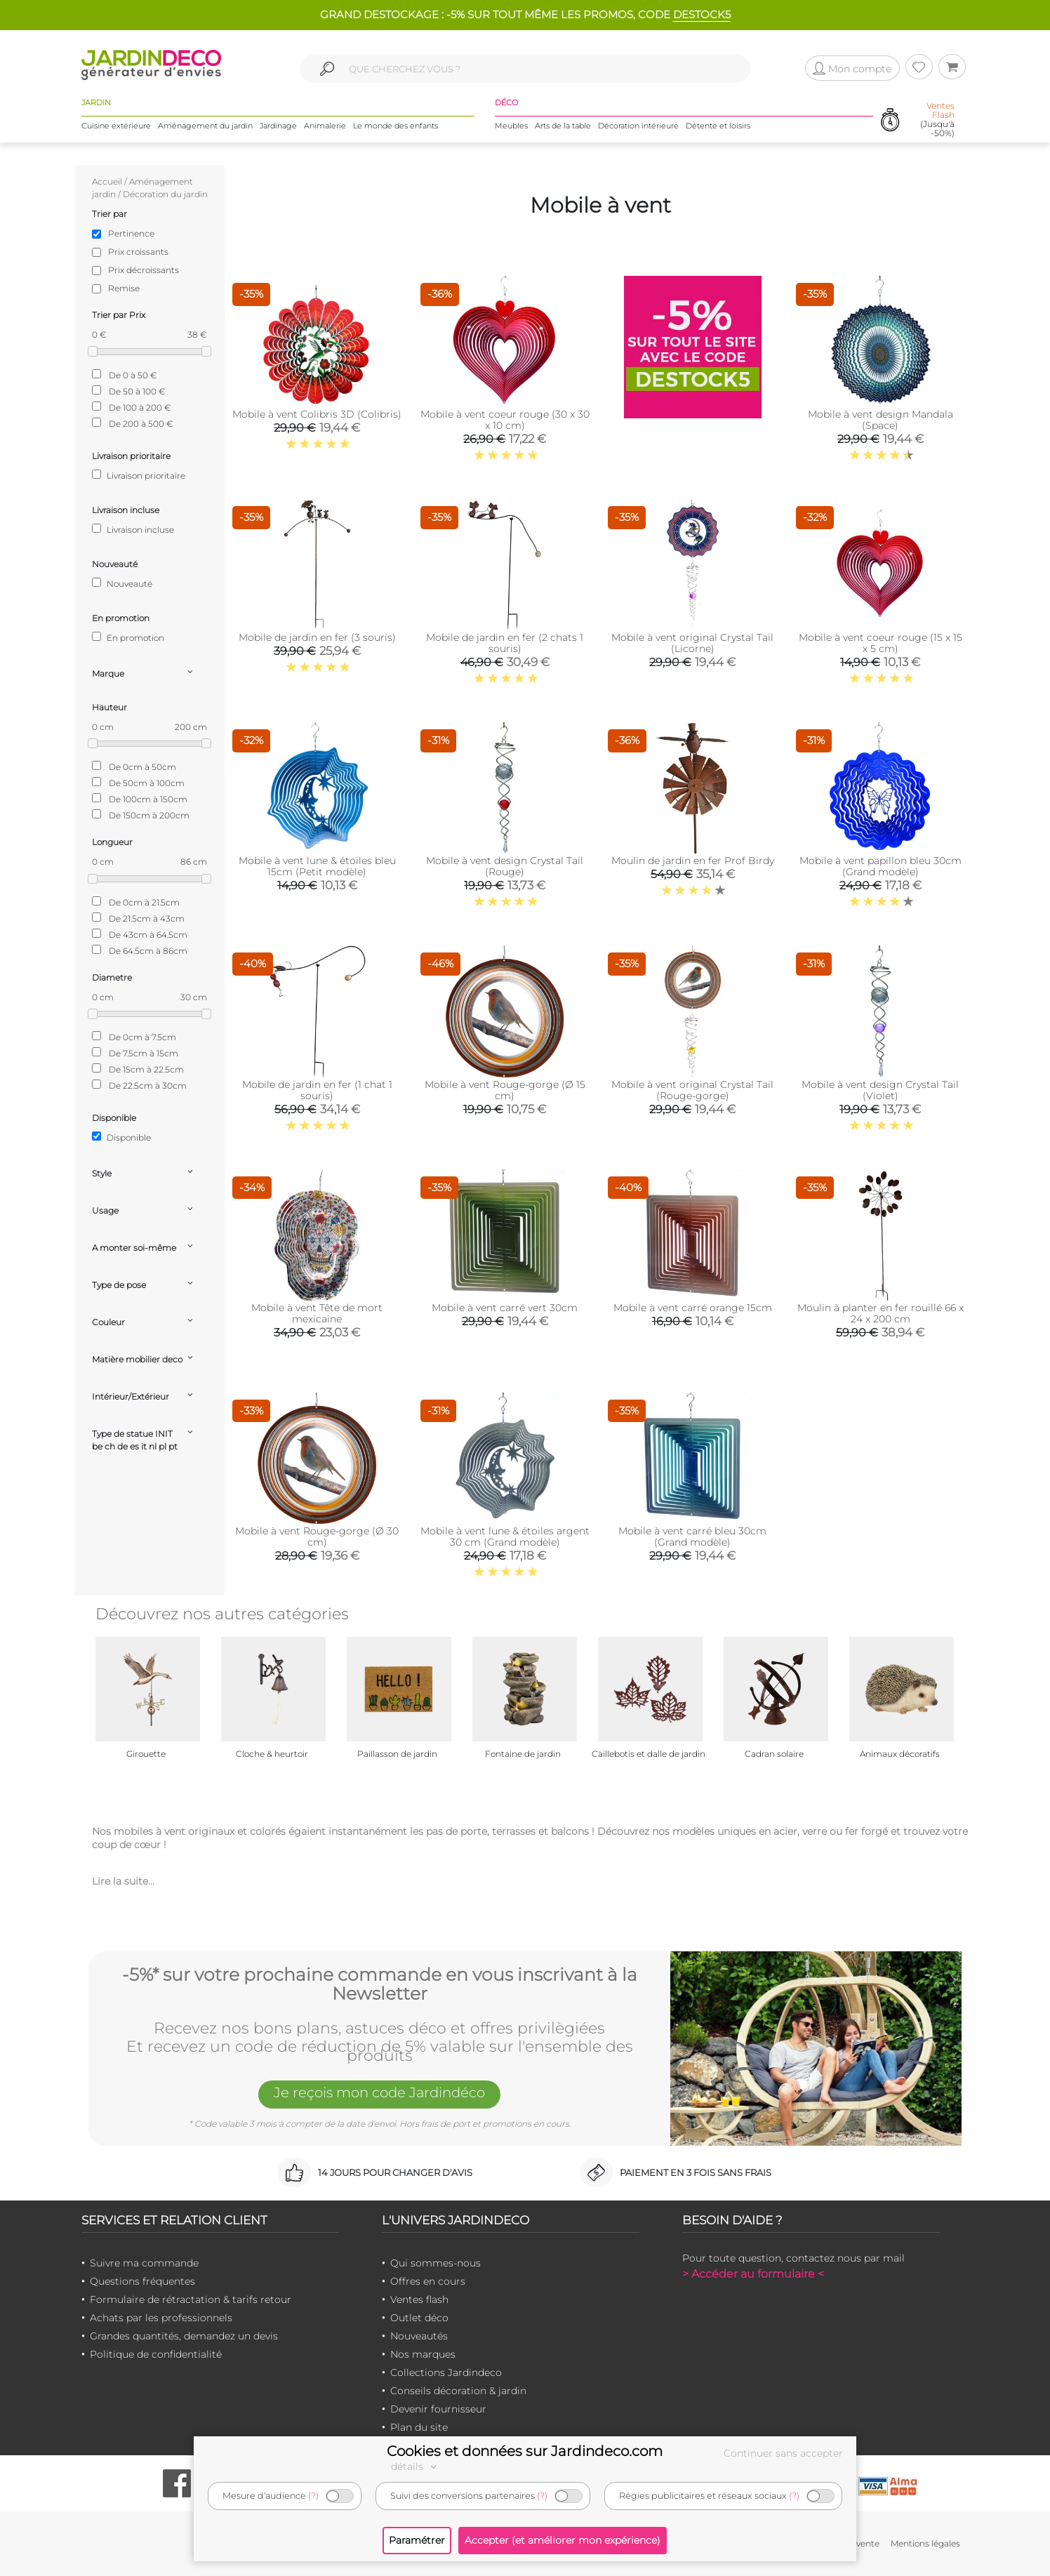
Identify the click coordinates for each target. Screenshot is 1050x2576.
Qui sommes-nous (435, 2263)
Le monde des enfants (395, 126)
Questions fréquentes (142, 2281)
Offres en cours (427, 2281)
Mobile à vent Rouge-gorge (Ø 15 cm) (505, 1090)
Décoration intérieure (638, 126)
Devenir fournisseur (438, 2409)
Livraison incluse (133, 529)
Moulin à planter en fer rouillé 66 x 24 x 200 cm (880, 1313)
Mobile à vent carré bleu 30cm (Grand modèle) (692, 1536)
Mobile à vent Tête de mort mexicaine (317, 1313)
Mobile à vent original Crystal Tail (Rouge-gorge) (692, 1090)
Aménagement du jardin (205, 126)
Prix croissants (138, 251)
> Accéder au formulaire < (753, 2273)
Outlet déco (419, 2317)
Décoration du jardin (165, 194)
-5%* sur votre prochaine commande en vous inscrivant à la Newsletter (379, 1984)
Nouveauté (122, 583)
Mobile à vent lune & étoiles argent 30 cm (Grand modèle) (505, 1536)
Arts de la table (563, 126)
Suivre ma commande (144, 2263)
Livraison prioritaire (138, 475)
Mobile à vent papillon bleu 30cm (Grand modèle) (880, 866)
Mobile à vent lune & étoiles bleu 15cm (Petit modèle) (317, 866)
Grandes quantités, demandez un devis (184, 2336)
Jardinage (278, 126)
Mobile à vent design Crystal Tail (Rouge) (504, 866)
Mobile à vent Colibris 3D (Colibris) (316, 414)
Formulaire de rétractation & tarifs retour (190, 2299)
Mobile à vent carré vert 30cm (505, 1307)
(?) (313, 2495)
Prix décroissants (143, 270)
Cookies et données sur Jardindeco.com (525, 2451)
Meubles (511, 126)
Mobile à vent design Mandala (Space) (880, 420)
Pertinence (131, 233)
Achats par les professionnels (161, 2317)
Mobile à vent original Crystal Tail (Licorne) (692, 643)
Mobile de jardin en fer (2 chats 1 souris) (504, 643)
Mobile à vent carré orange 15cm (692, 1307)
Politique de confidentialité (156, 2354)
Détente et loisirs (718, 126)
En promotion (128, 637)
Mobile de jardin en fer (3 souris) (317, 637)
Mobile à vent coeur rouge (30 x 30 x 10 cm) (505, 420)
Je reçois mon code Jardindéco (379, 2093)
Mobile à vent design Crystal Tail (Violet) (880, 1090)
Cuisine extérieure (116, 126)
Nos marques (423, 2354)
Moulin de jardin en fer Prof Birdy (692, 860)
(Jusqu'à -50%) (937, 119)
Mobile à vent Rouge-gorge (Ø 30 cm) (317, 1536)
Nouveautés (419, 2336)
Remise (124, 288)
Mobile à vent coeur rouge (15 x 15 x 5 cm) (880, 643)
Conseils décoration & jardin (458, 2390)
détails (415, 2466)
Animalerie (325, 126)
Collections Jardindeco (446, 2372)
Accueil (107, 181)
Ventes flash (419, 2299)
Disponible (121, 1137)
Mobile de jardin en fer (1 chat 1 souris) (317, 1090)
